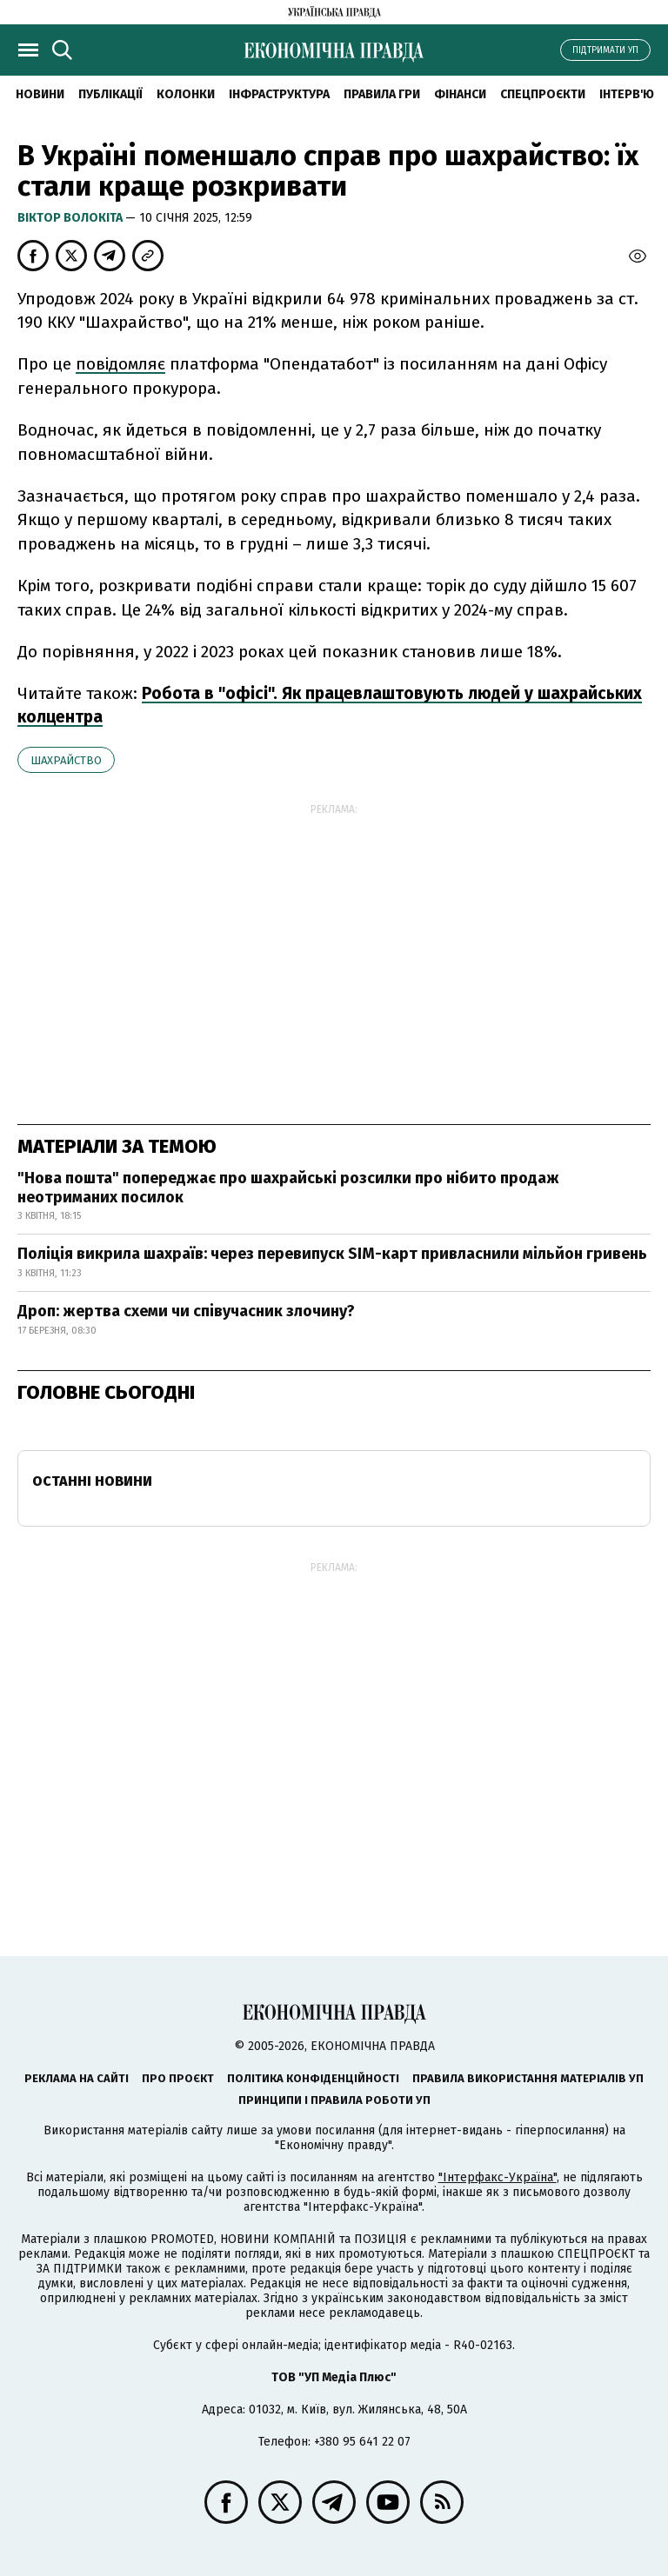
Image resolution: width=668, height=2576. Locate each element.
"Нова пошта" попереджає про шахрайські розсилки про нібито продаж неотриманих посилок (288, 1187)
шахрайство (66, 760)
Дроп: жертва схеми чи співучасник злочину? (186, 1311)
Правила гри (382, 94)
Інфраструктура (279, 94)
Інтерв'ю (626, 94)
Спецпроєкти (542, 94)
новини (40, 94)
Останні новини (92, 1481)
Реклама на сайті (76, 2078)
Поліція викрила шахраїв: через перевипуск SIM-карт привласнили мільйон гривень (332, 1253)
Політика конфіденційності (313, 2078)
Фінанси (460, 94)
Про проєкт (178, 2078)
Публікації (110, 94)
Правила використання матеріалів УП (528, 2078)
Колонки (186, 94)
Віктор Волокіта (71, 217)
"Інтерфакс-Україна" (497, 2177)
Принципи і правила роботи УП (334, 2100)
